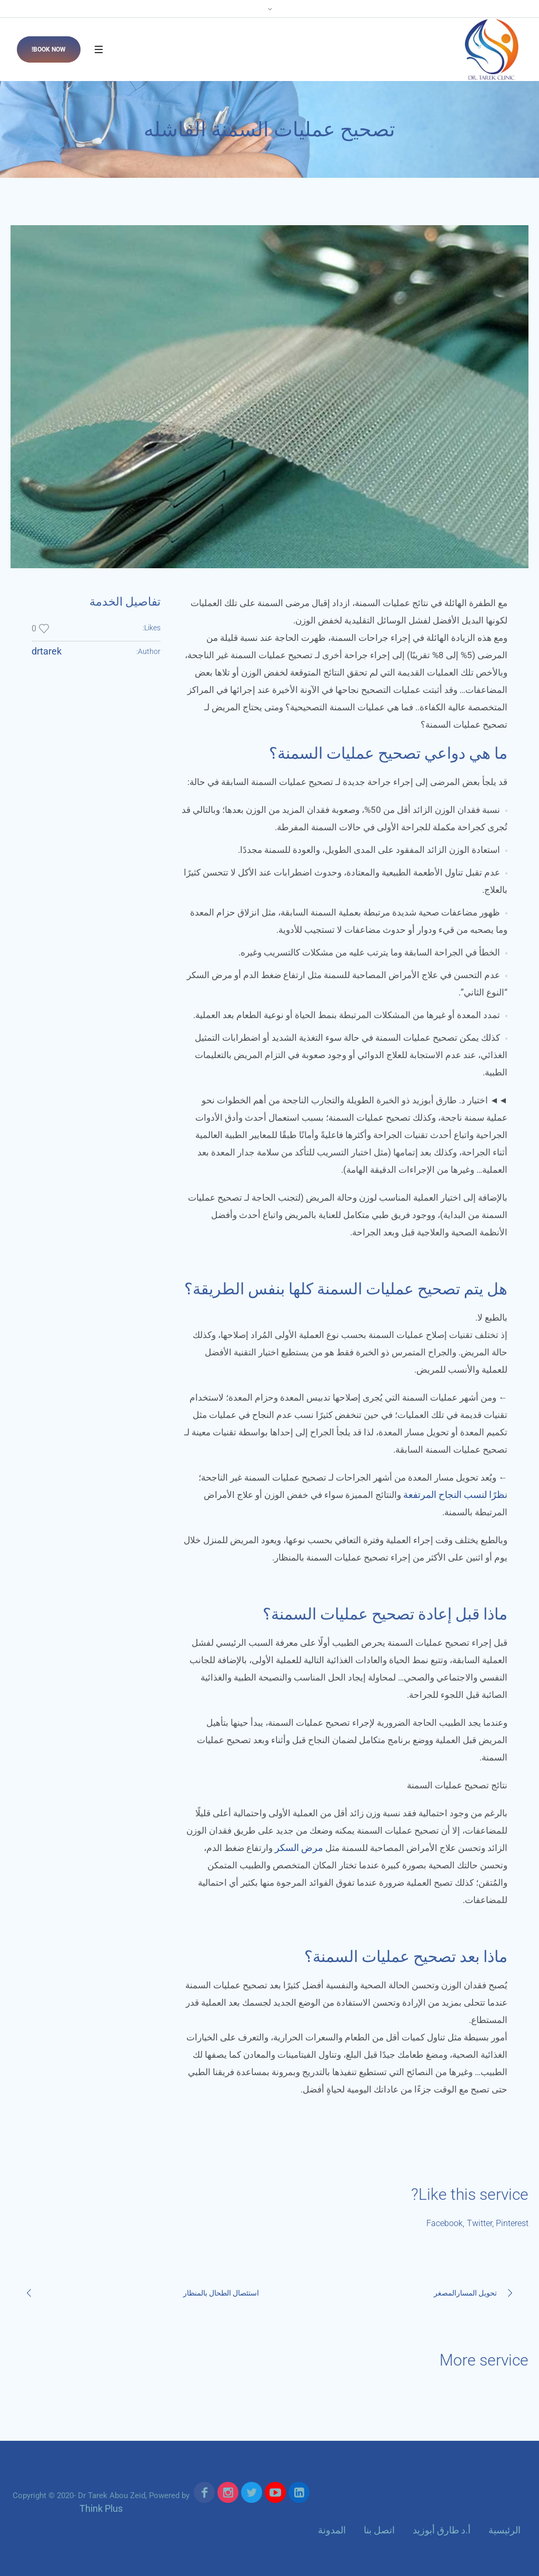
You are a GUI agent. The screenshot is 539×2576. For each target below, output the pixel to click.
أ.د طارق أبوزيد (442, 2529)
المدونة (332, 2529)
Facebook (444, 2223)
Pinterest (512, 2223)
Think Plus (101, 2508)
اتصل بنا (379, 2529)
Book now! (49, 49)
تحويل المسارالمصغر (465, 2293)
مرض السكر (299, 1847)
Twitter (479, 2223)
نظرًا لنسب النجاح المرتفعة (455, 1494)
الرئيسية (504, 2529)
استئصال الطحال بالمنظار (221, 2293)
